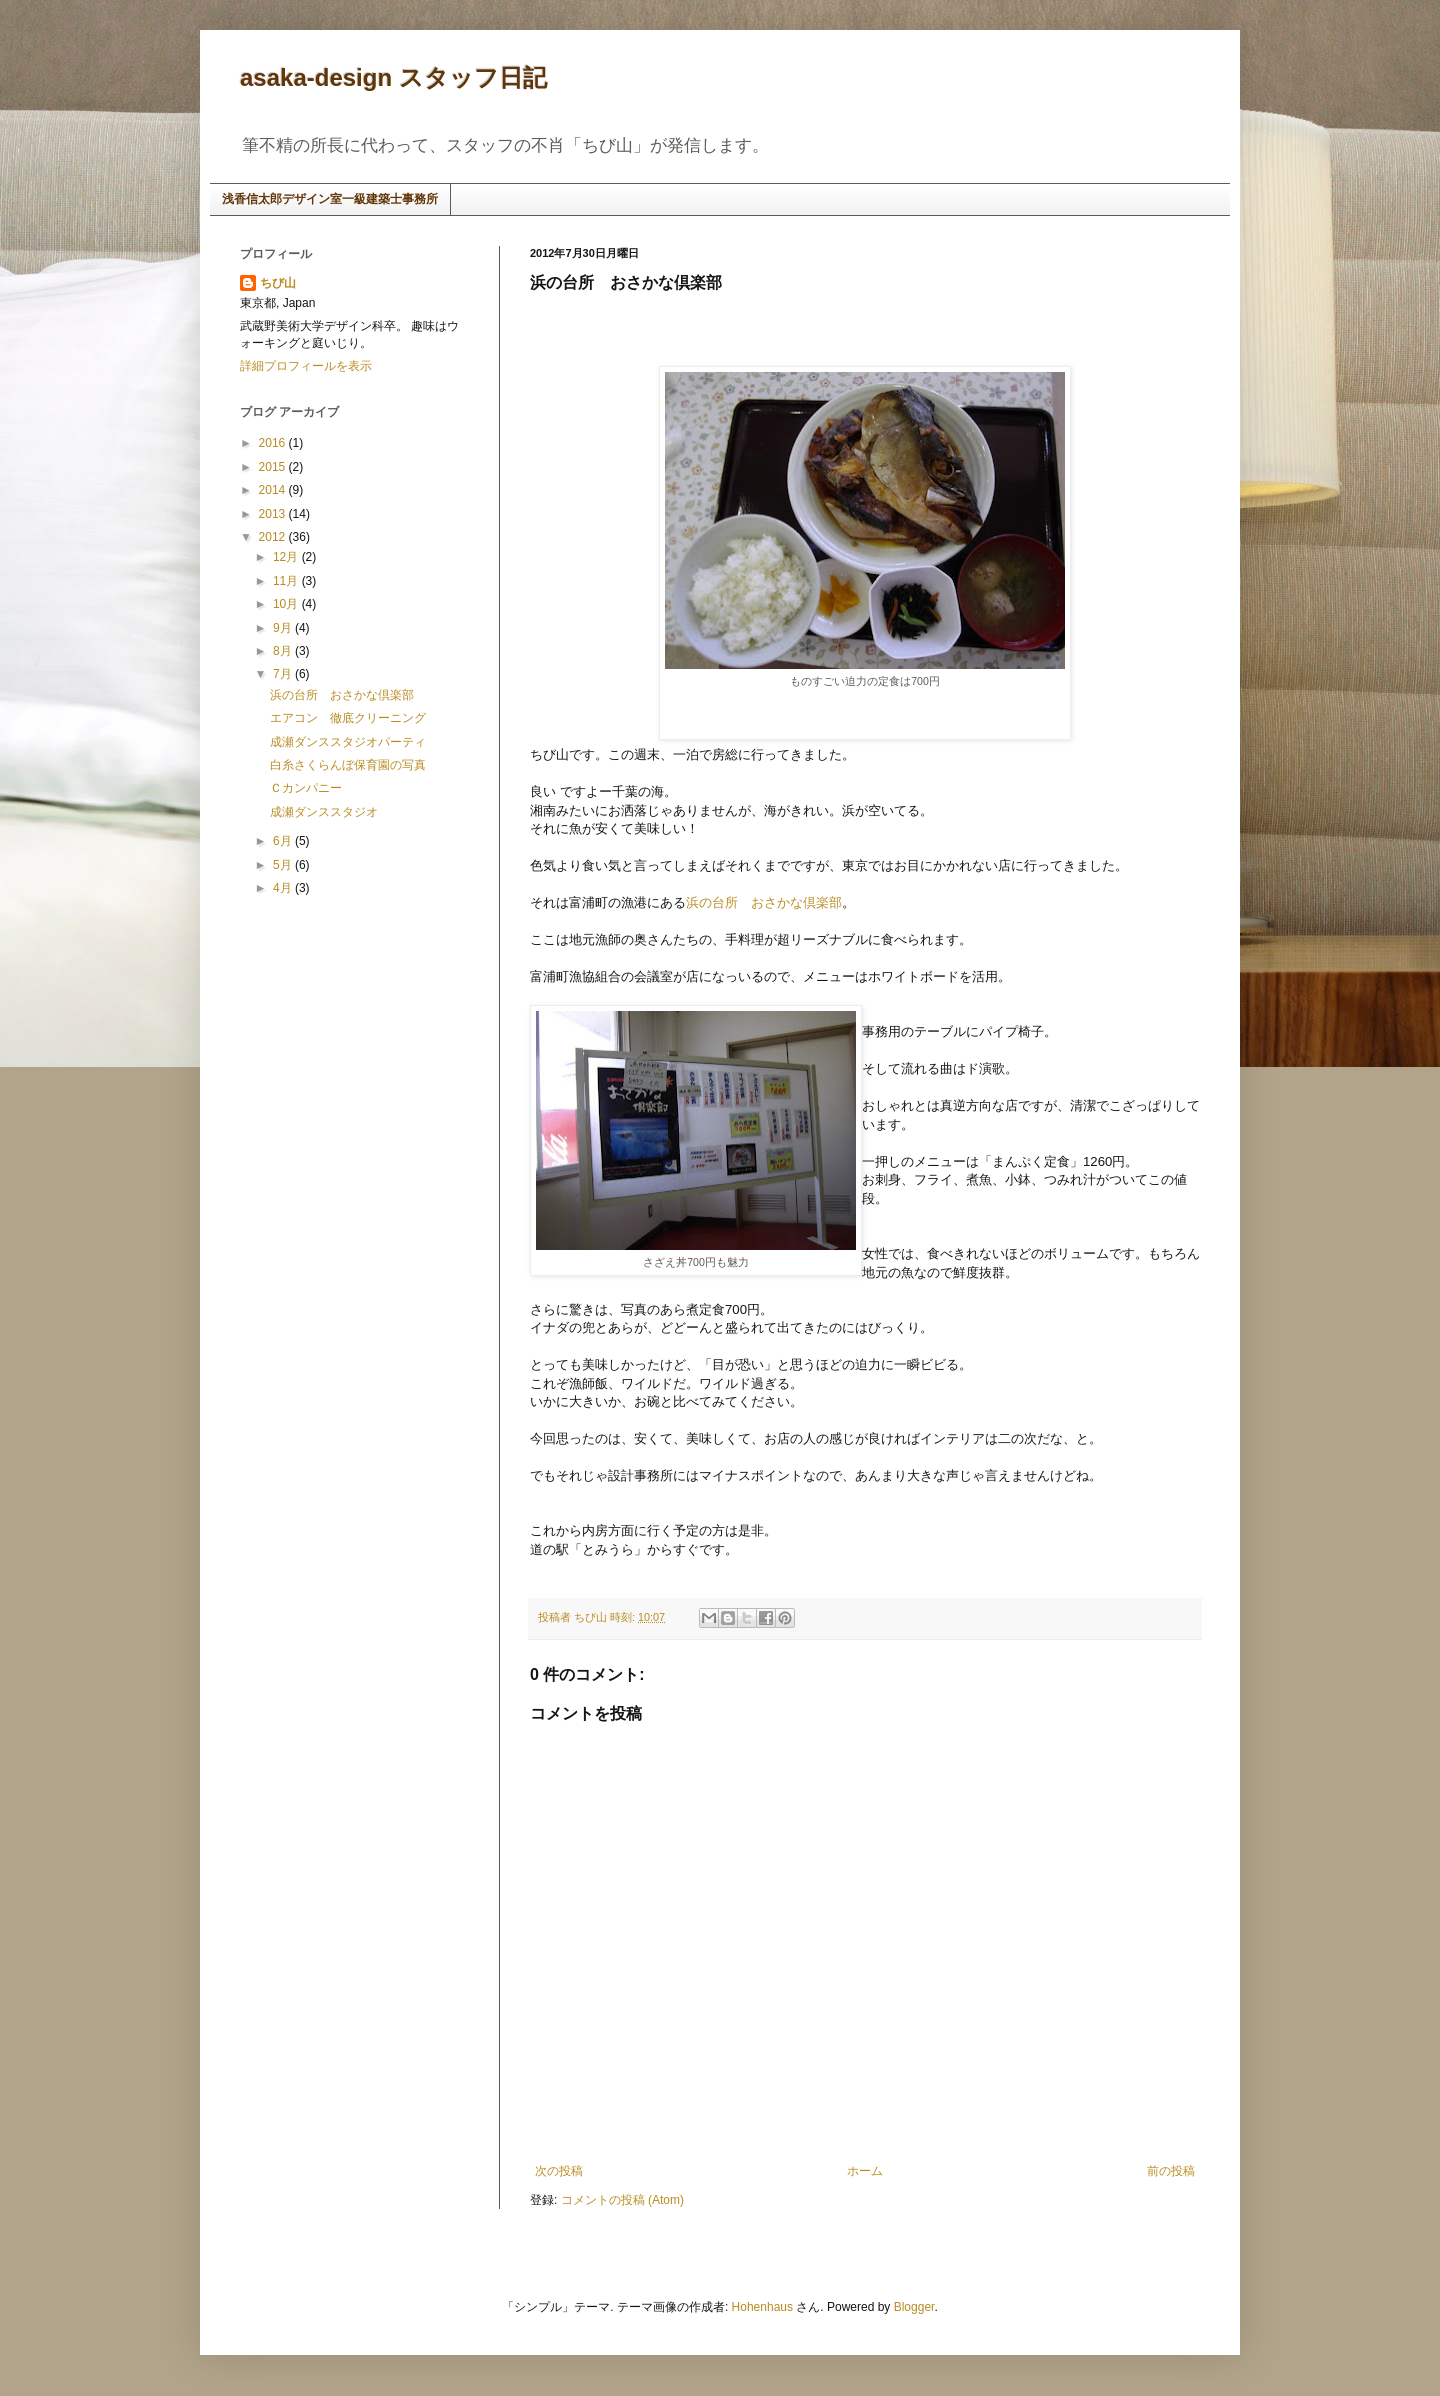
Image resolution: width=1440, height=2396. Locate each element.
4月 (284, 888)
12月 (287, 557)
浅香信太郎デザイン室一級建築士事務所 (330, 199)
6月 (284, 841)
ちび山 (278, 283)
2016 (274, 443)
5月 (284, 865)
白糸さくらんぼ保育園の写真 (348, 765)
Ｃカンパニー (306, 788)
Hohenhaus (762, 2307)
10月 (287, 604)
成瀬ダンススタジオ (324, 812)
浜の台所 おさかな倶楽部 (764, 902)
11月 (287, 581)
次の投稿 (559, 2171)
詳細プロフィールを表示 (306, 366)
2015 (274, 467)
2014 (274, 490)
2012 (274, 537)
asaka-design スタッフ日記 (393, 77)
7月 (284, 674)
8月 (284, 651)
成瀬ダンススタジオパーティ (348, 742)
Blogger (914, 2307)
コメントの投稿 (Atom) (622, 2200)
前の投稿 (1171, 2171)
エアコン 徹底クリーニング (348, 718)
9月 (284, 628)
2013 (274, 514)
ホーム (865, 2171)
